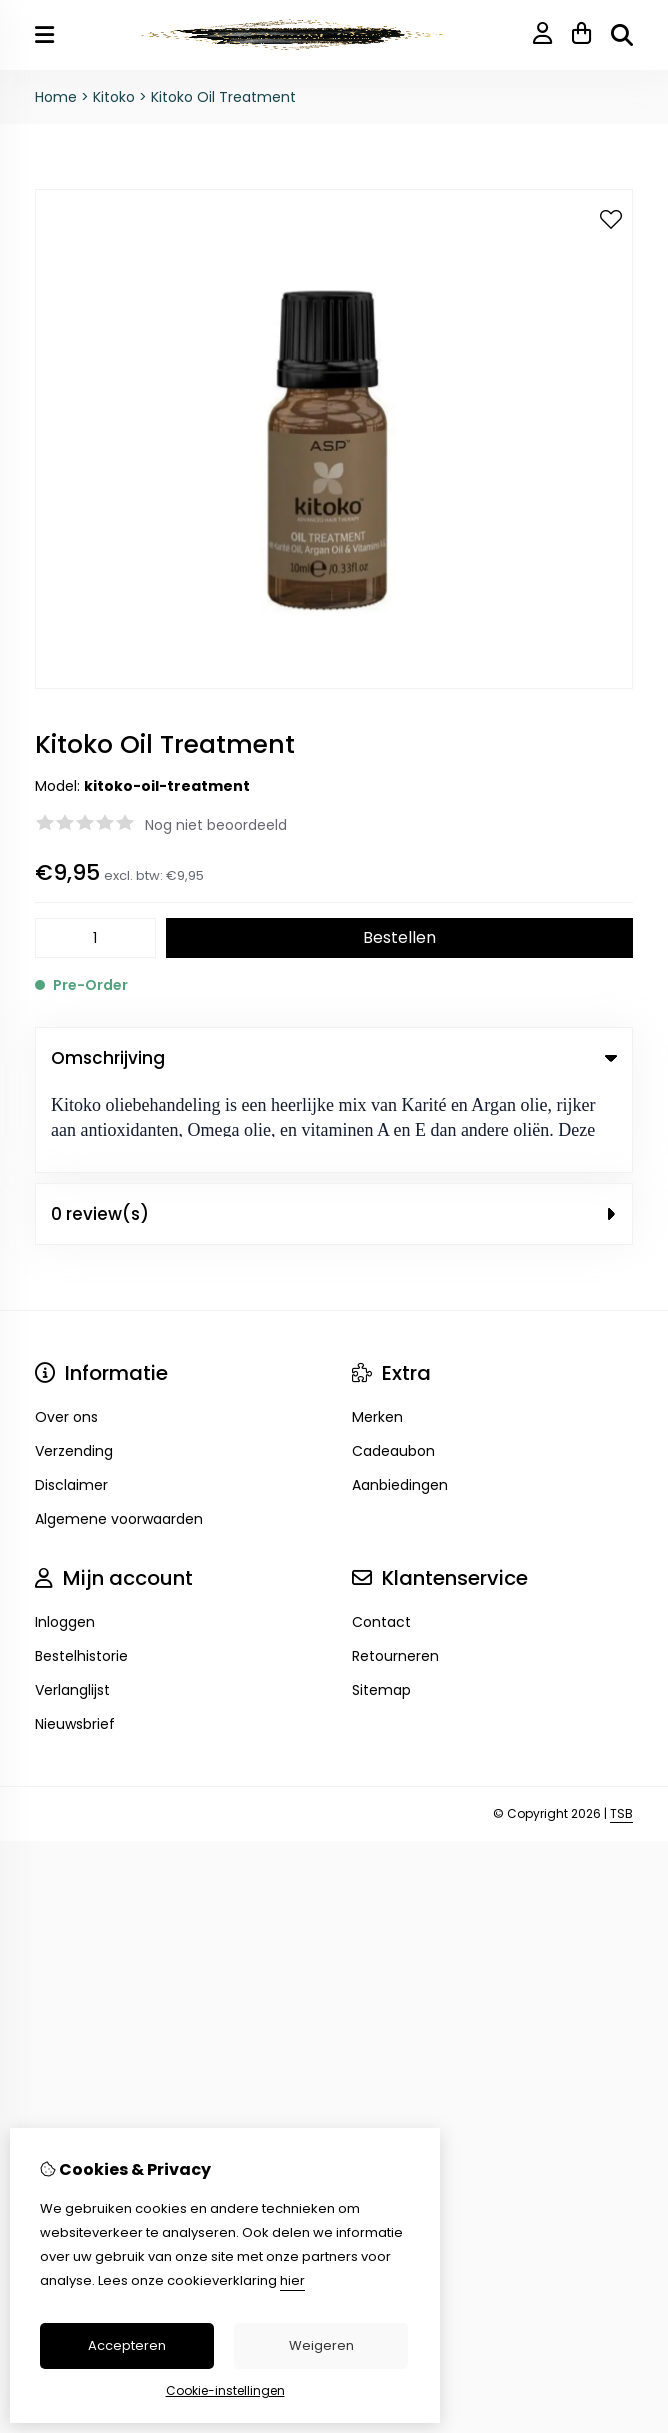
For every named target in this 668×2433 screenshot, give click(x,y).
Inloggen (65, 1538)
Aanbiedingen (400, 1401)
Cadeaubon (393, 1367)
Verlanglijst (72, 1606)
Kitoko (116, 97)
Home (56, 97)
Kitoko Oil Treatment (223, 97)
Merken (377, 1333)
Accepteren (127, 2345)
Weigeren (321, 2345)
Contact (381, 1538)
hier (292, 2280)
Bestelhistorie (81, 1572)
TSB (621, 1729)
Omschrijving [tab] (334, 1058)
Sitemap (381, 1606)
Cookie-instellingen (225, 2390)
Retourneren (395, 1572)
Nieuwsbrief (75, 1640)
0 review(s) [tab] (334, 1130)
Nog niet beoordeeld (216, 825)
